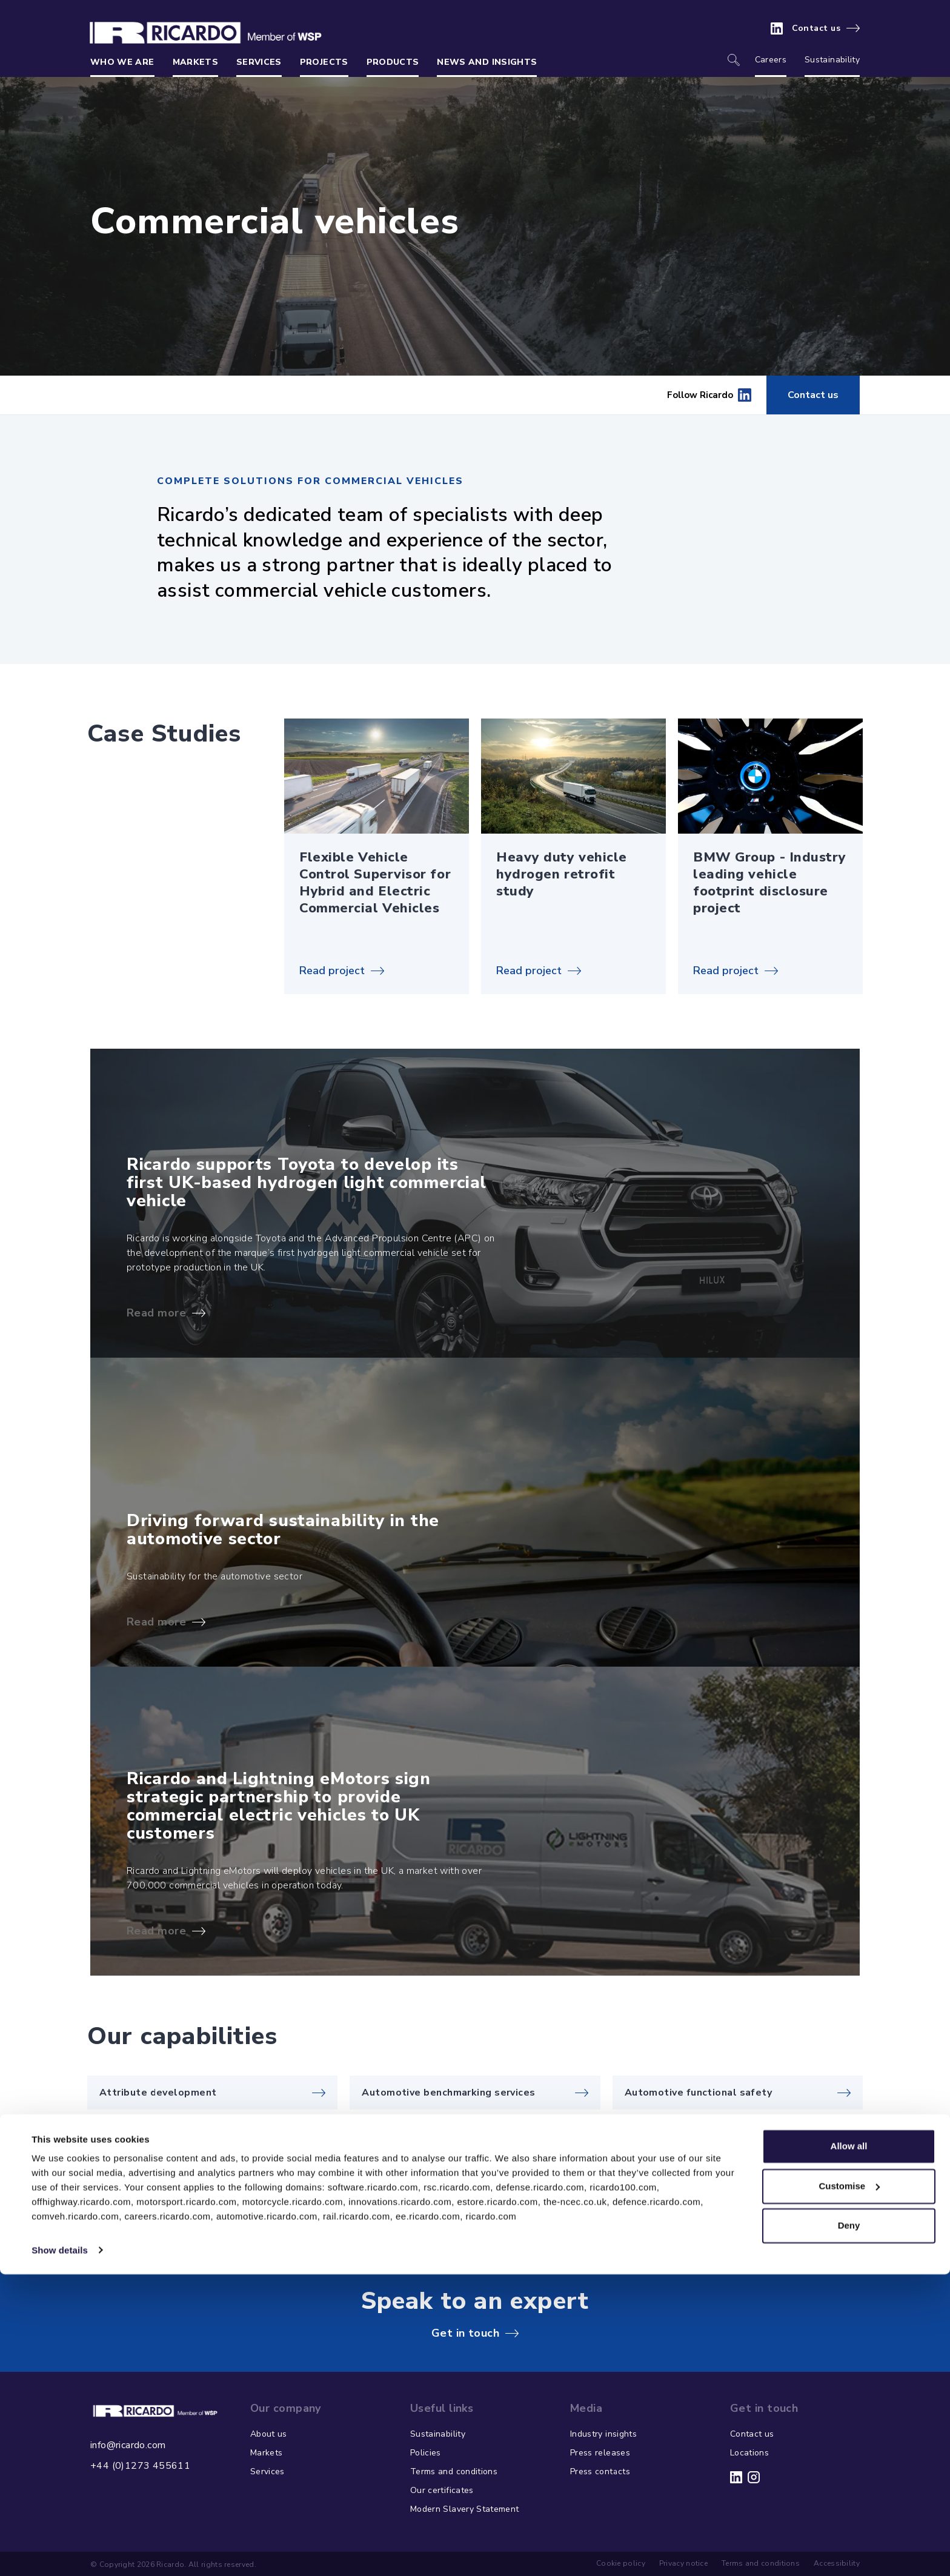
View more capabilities (791, 2195)
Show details (60, 2552)
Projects (324, 62)
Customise (849, 2488)
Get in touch (465, 2333)
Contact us (816, 28)
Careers (770, 59)
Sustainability (832, 59)
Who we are (122, 62)
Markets (195, 62)
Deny (849, 2528)
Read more (156, 1313)
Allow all (849, 2448)
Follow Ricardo (709, 395)
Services (259, 62)
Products (393, 62)
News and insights (487, 62)
